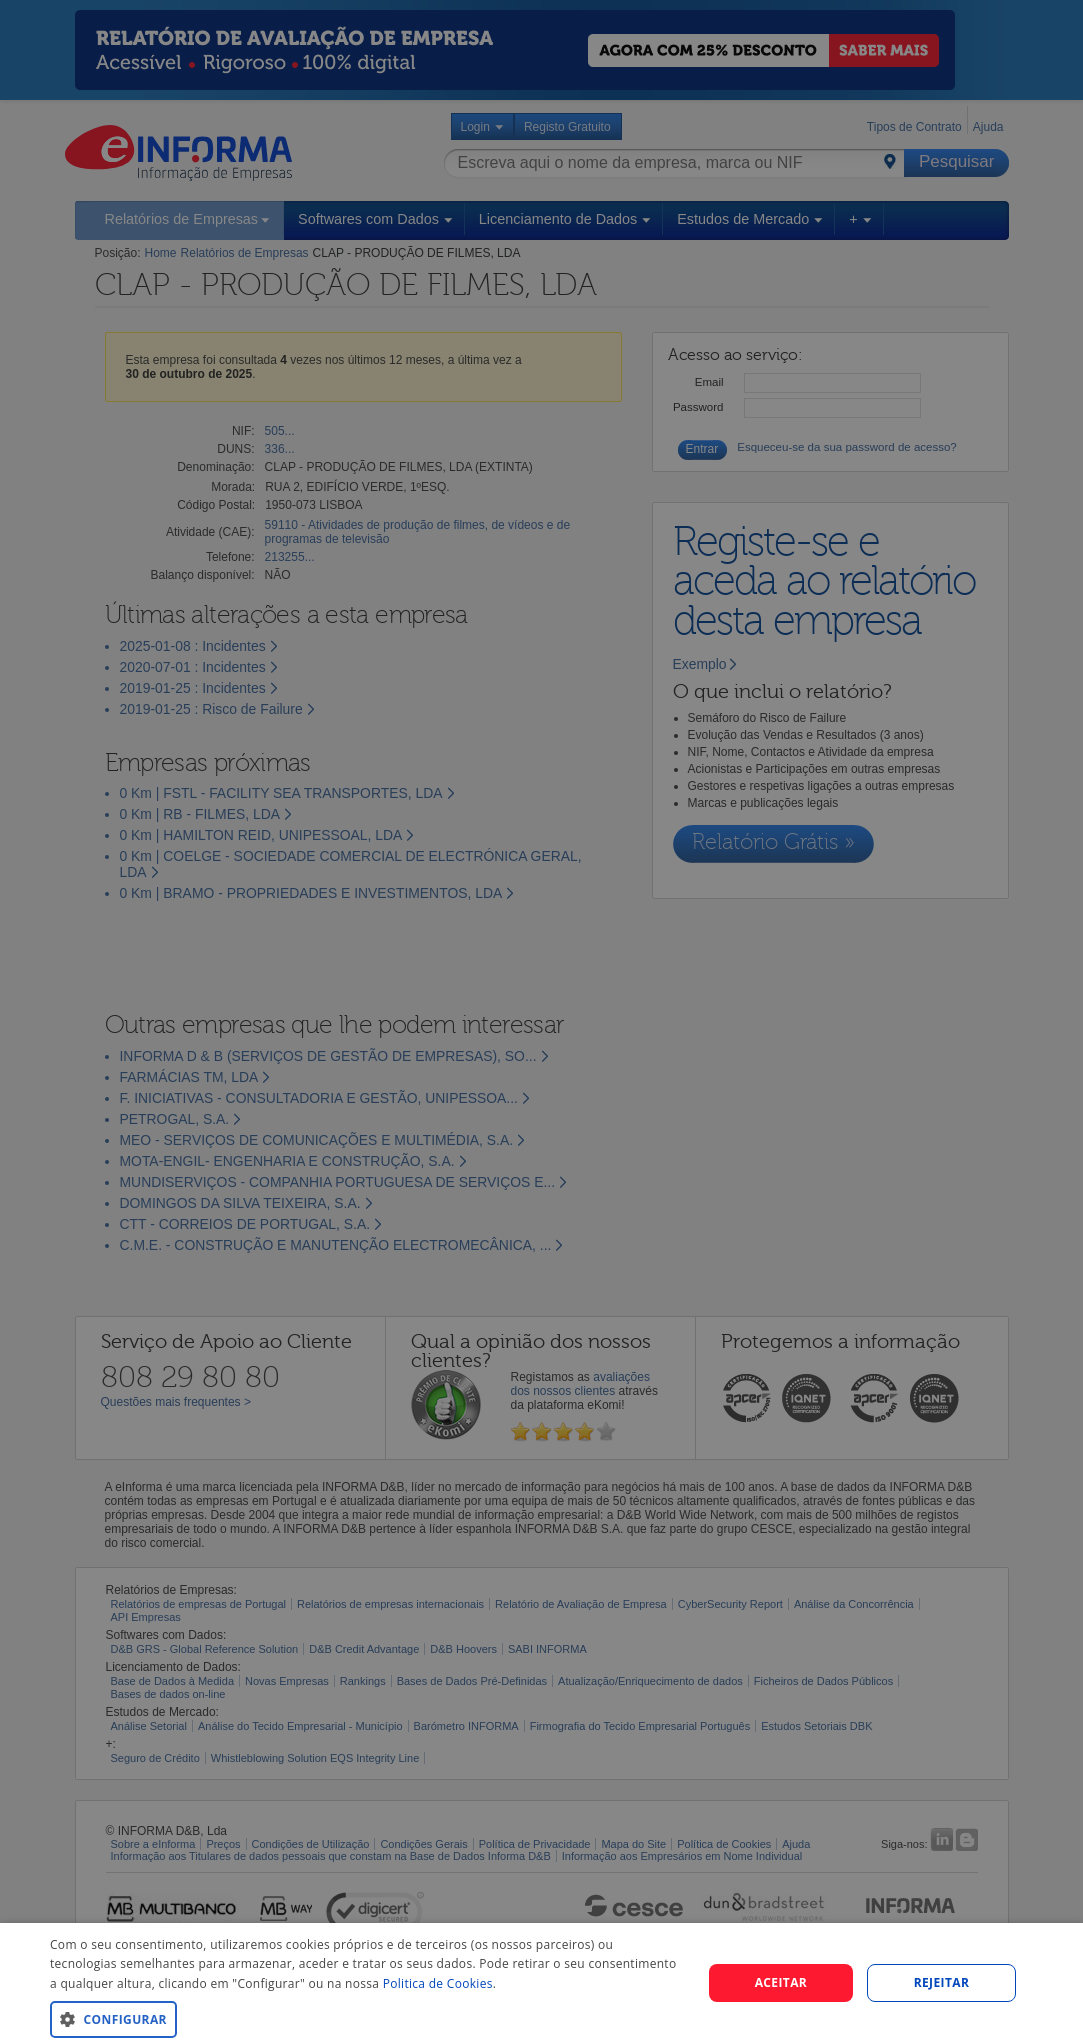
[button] (366, 2018)
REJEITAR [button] (942, 1982)
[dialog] (541, 1983)
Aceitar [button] (781, 1982)
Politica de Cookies (438, 1983)
